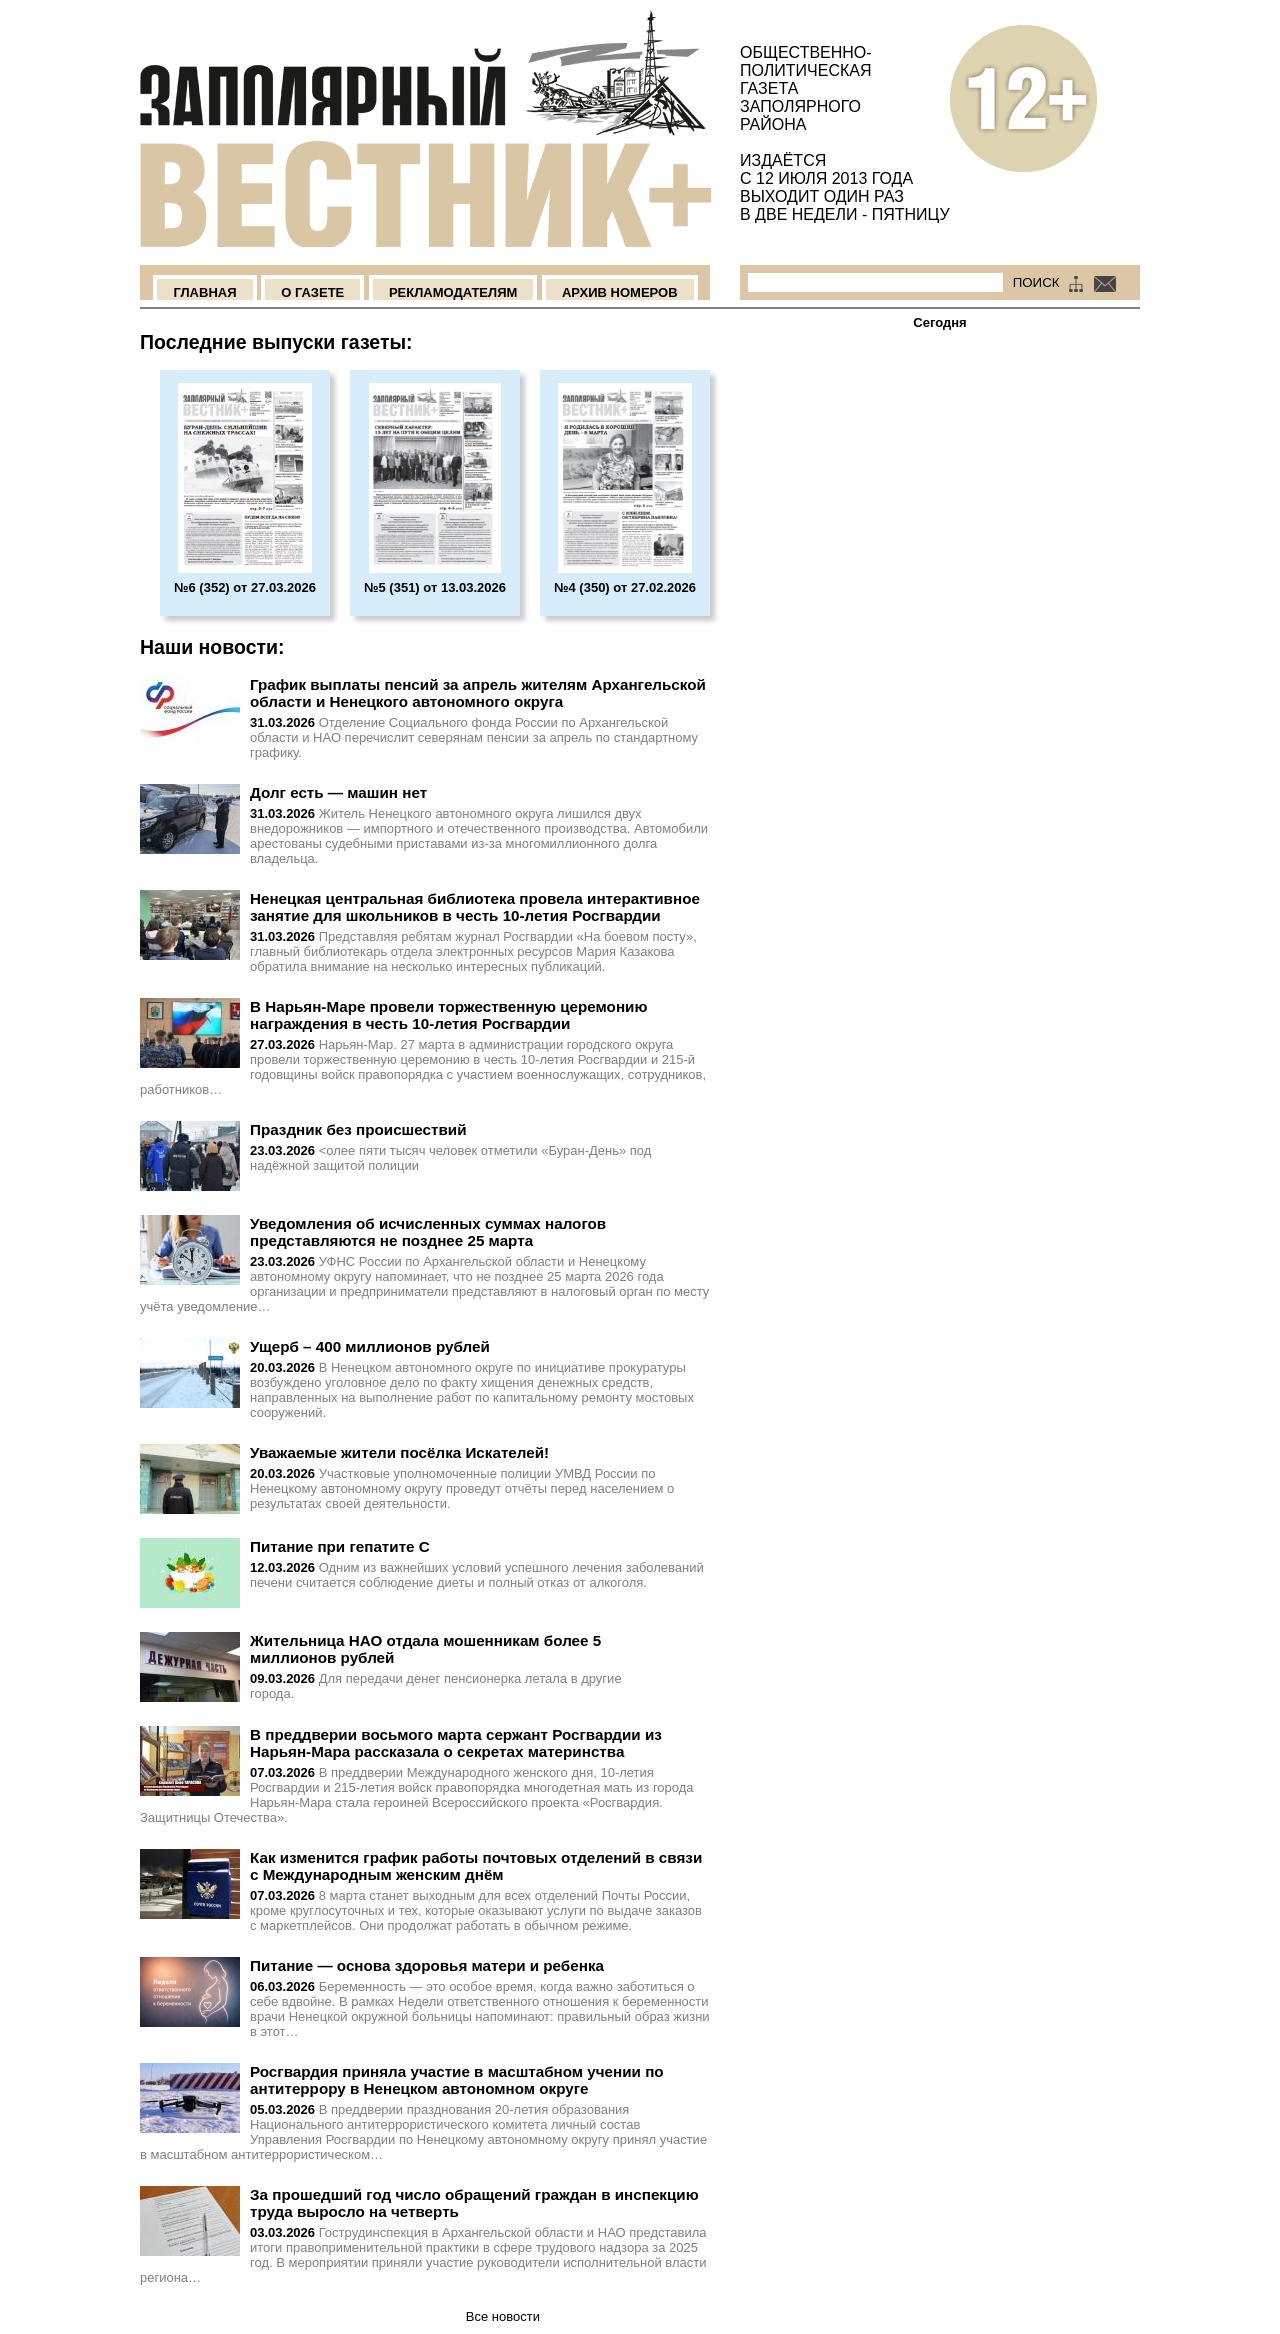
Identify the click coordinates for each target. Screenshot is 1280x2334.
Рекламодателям (453, 292)
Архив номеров (620, 292)
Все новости (503, 2316)
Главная (204, 292)
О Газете (312, 292)
